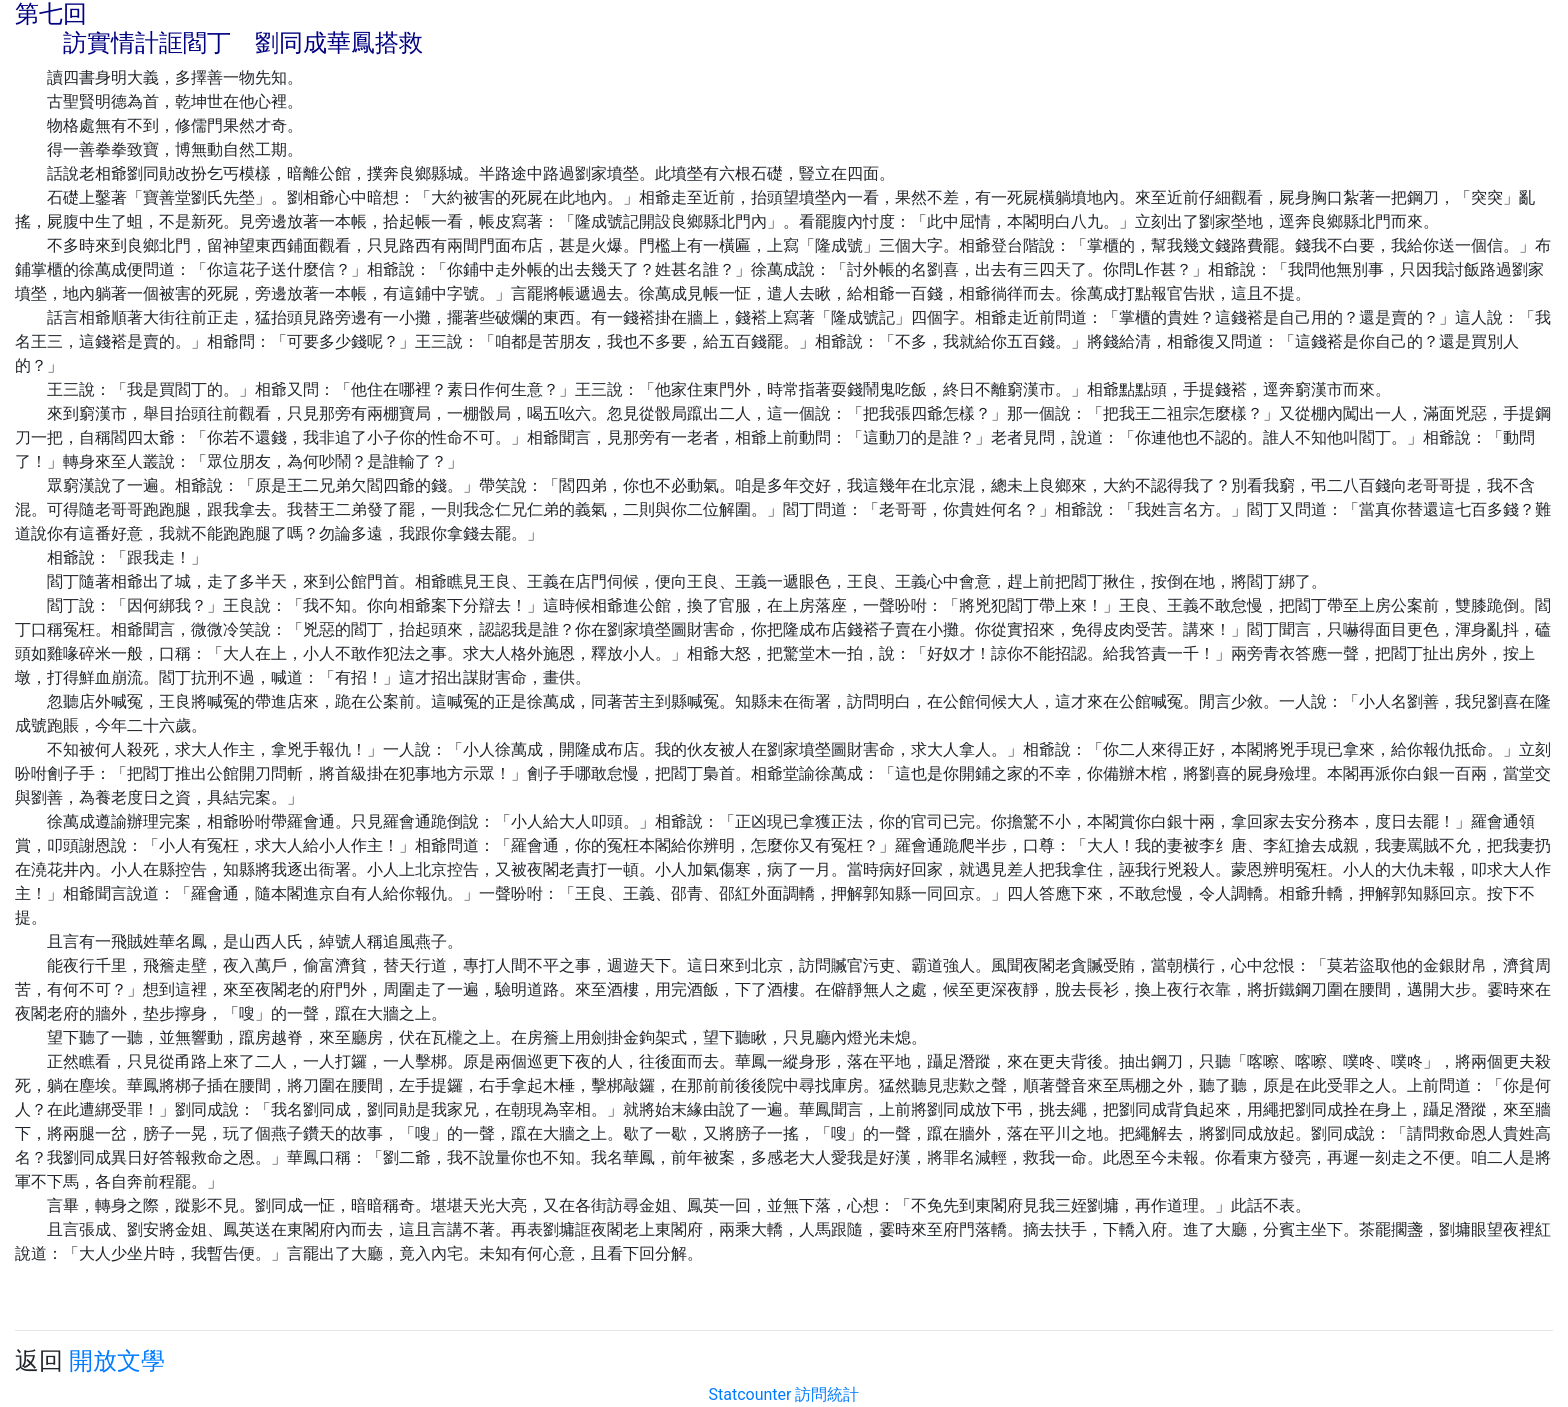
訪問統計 (827, 1394)
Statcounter (750, 1394)
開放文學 (117, 1361)
